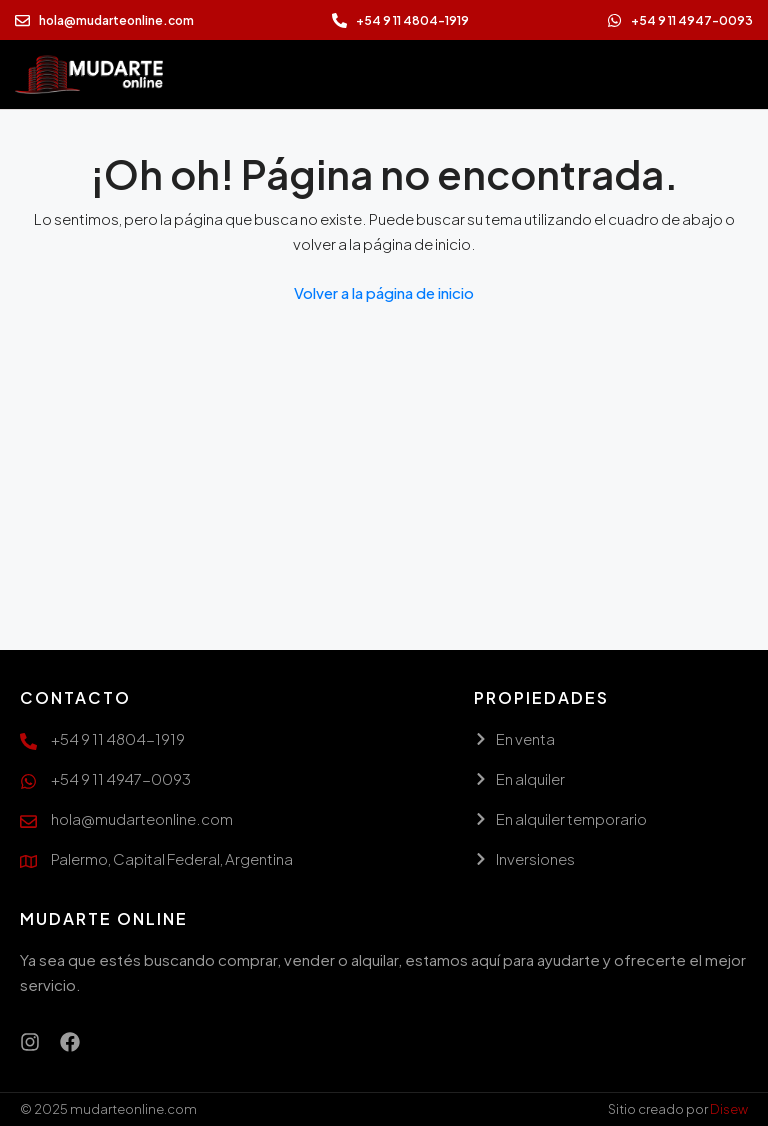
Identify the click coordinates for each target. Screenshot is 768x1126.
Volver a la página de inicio (384, 292)
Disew (729, 1109)
